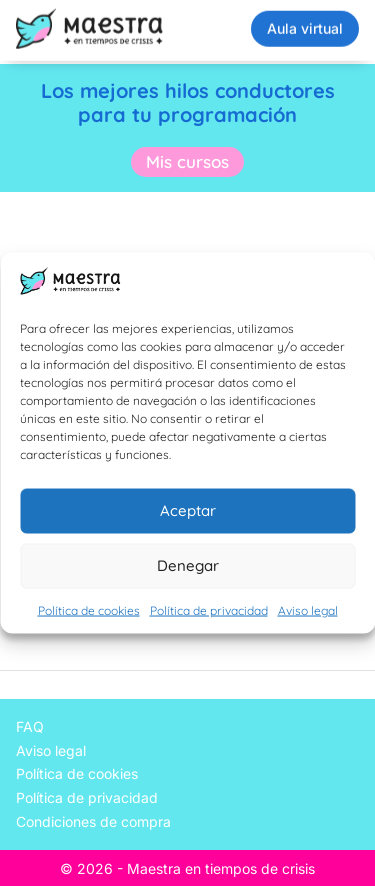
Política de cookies (89, 609)
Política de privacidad (209, 609)
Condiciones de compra (93, 821)
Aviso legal (308, 609)
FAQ (30, 726)
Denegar (188, 565)
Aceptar (188, 510)
